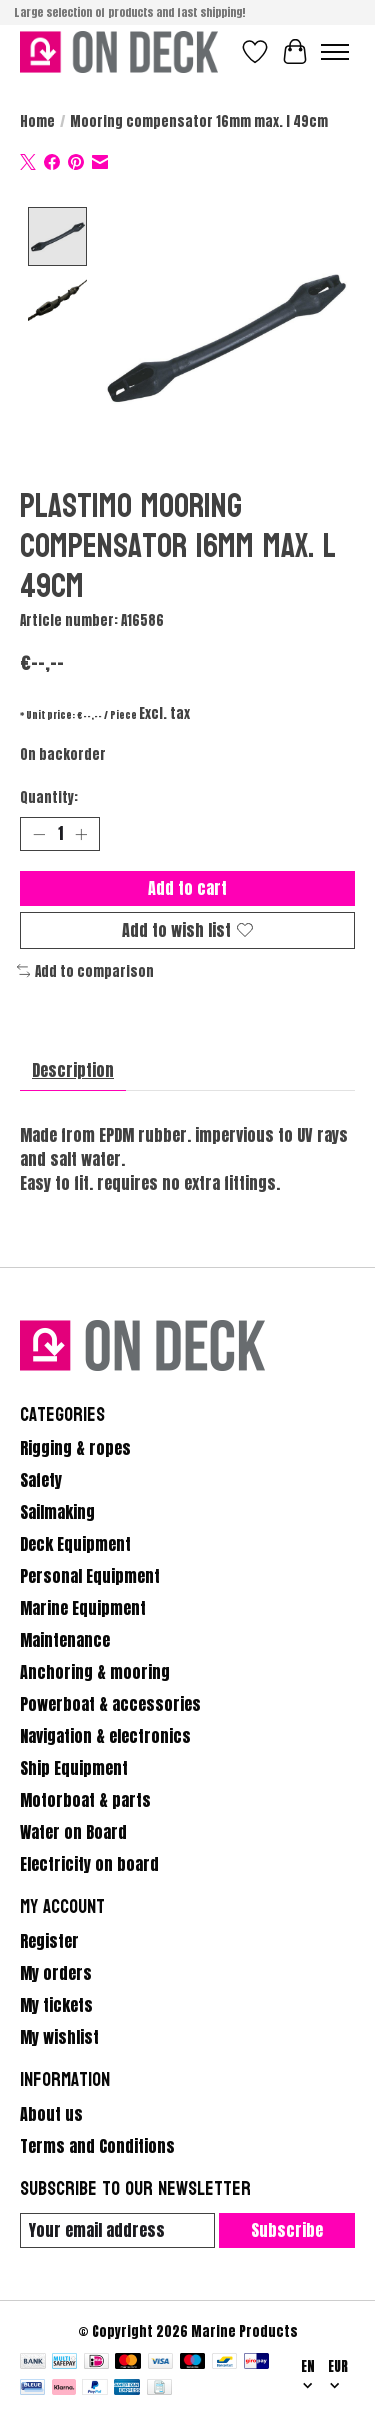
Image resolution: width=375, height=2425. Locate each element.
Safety (41, 1478)
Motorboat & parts (85, 1798)
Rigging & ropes (75, 1446)
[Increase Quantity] (81, 832)
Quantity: (49, 796)
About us (51, 2112)
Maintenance (65, 1638)
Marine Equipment (83, 1606)
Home (37, 121)
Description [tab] (73, 1068)
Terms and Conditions (97, 2144)
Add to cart (187, 886)
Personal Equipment (90, 1574)
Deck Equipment (75, 1542)
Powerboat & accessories (110, 1702)
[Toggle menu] (335, 52)
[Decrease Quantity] (39, 832)
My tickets (56, 2003)
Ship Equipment (74, 1766)
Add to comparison (85, 969)
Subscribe (287, 2228)
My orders (56, 1971)
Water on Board (73, 1830)
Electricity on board (89, 1862)
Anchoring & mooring (95, 1670)
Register (49, 1939)
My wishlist (59, 2035)
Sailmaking (57, 1510)
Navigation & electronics (105, 1734)
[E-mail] (117, 2228)
